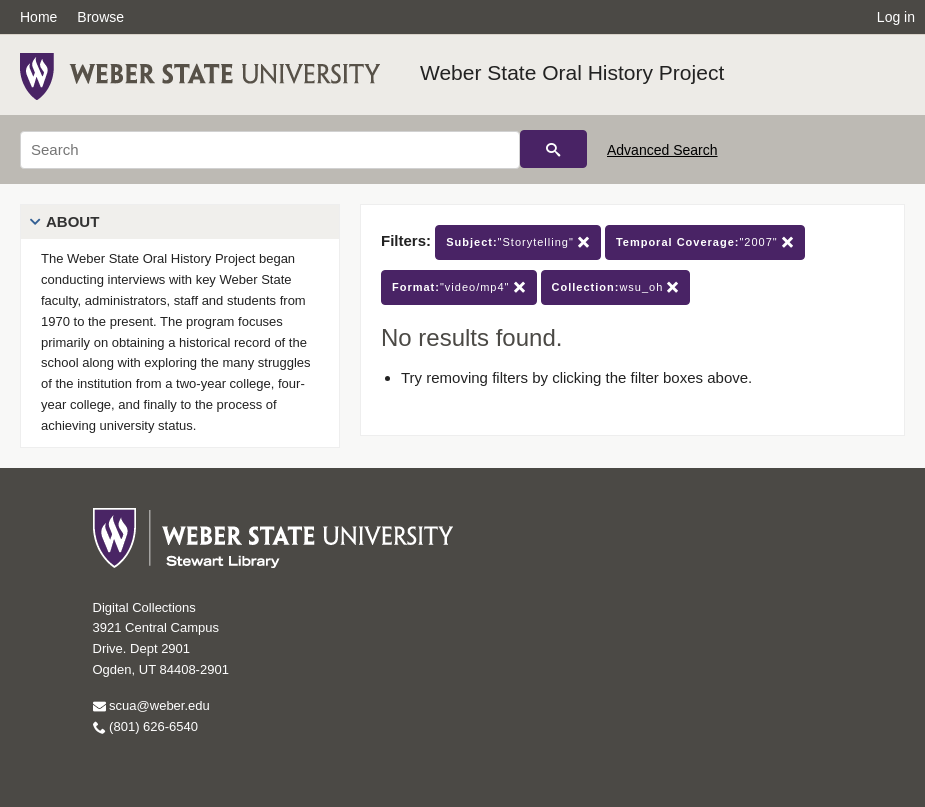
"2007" (705, 242)
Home (38, 17)
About (72, 221)
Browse (100, 17)
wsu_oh (616, 287)
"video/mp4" (459, 287)
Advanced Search (662, 150)
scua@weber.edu (151, 705)
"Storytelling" (518, 242)
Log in (896, 17)
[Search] (270, 150)
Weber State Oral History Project (572, 72)
